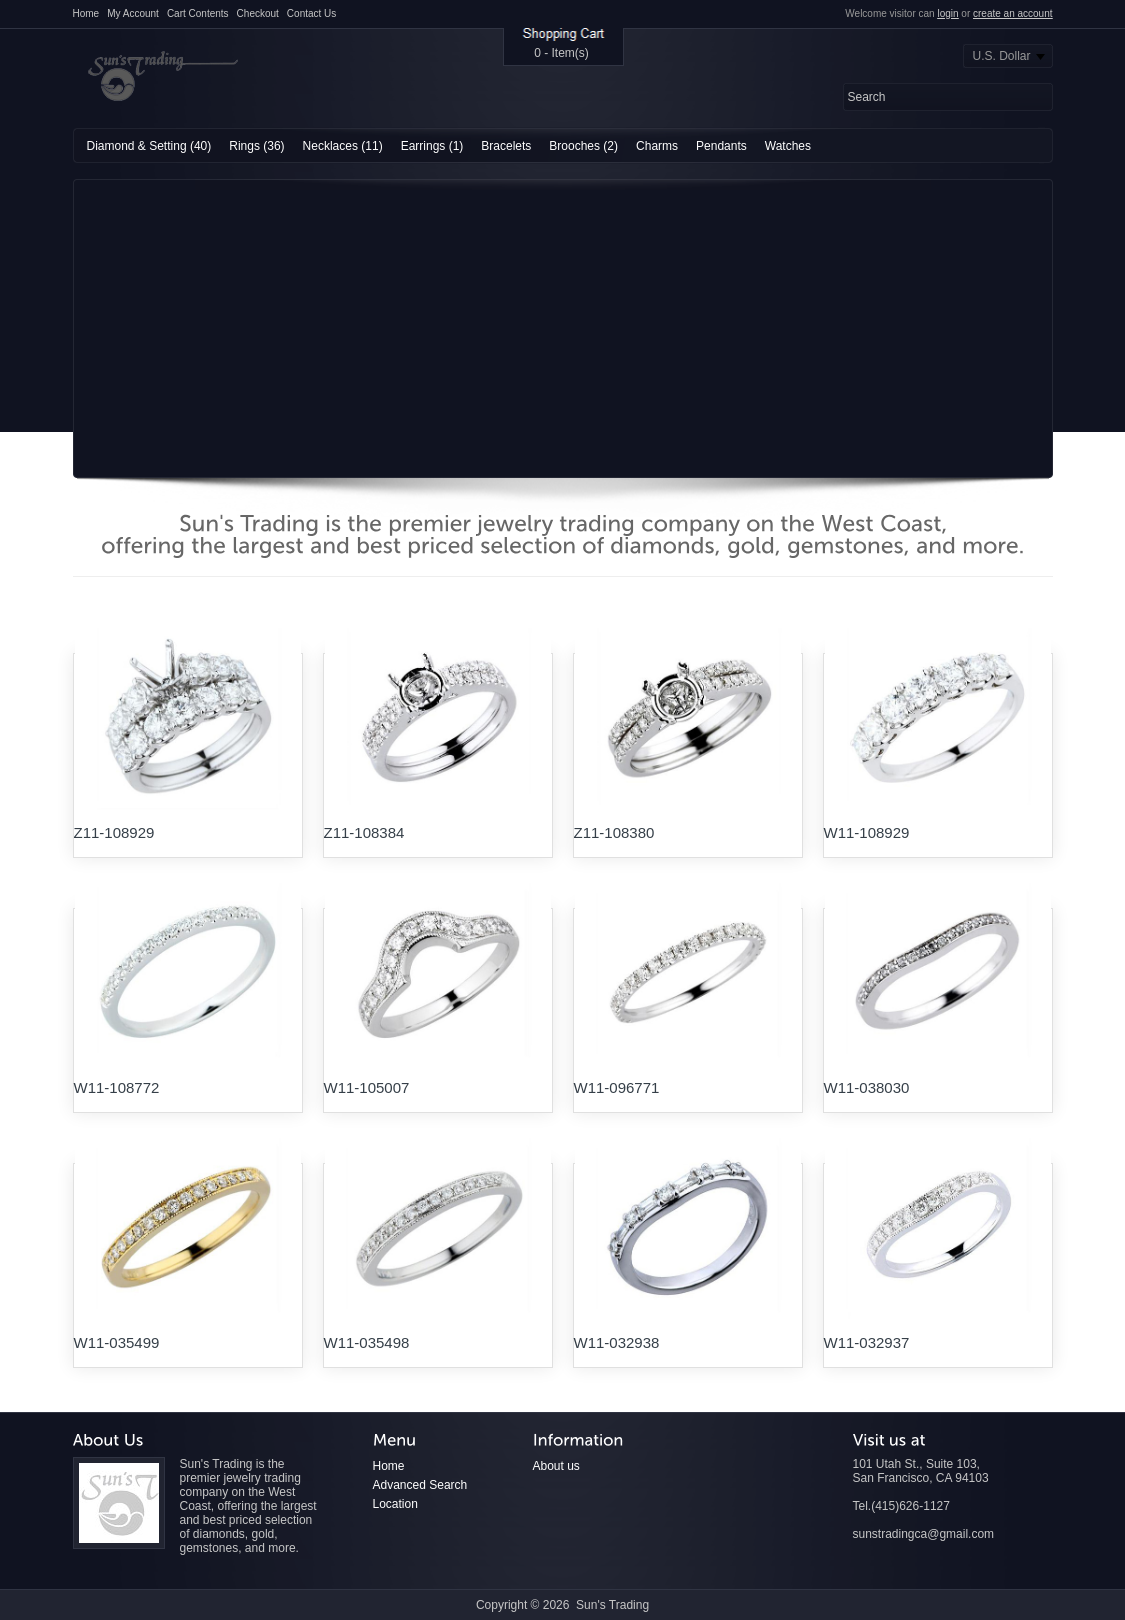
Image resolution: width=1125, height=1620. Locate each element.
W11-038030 (867, 1087)
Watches (788, 146)
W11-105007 (367, 1087)
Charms (657, 146)
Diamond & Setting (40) (149, 146)
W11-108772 (117, 1087)
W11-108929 (867, 832)
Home (86, 13)
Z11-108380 (614, 832)
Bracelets (506, 146)
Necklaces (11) (343, 146)
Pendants (721, 146)
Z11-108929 (114, 832)
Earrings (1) (432, 146)
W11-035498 (367, 1342)
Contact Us (311, 13)
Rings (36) (256, 146)
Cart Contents (198, 13)
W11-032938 (617, 1342)
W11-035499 (117, 1342)
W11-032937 (867, 1342)
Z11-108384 (364, 832)
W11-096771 (617, 1087)
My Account (133, 13)
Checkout (258, 13)
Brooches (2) (583, 146)
